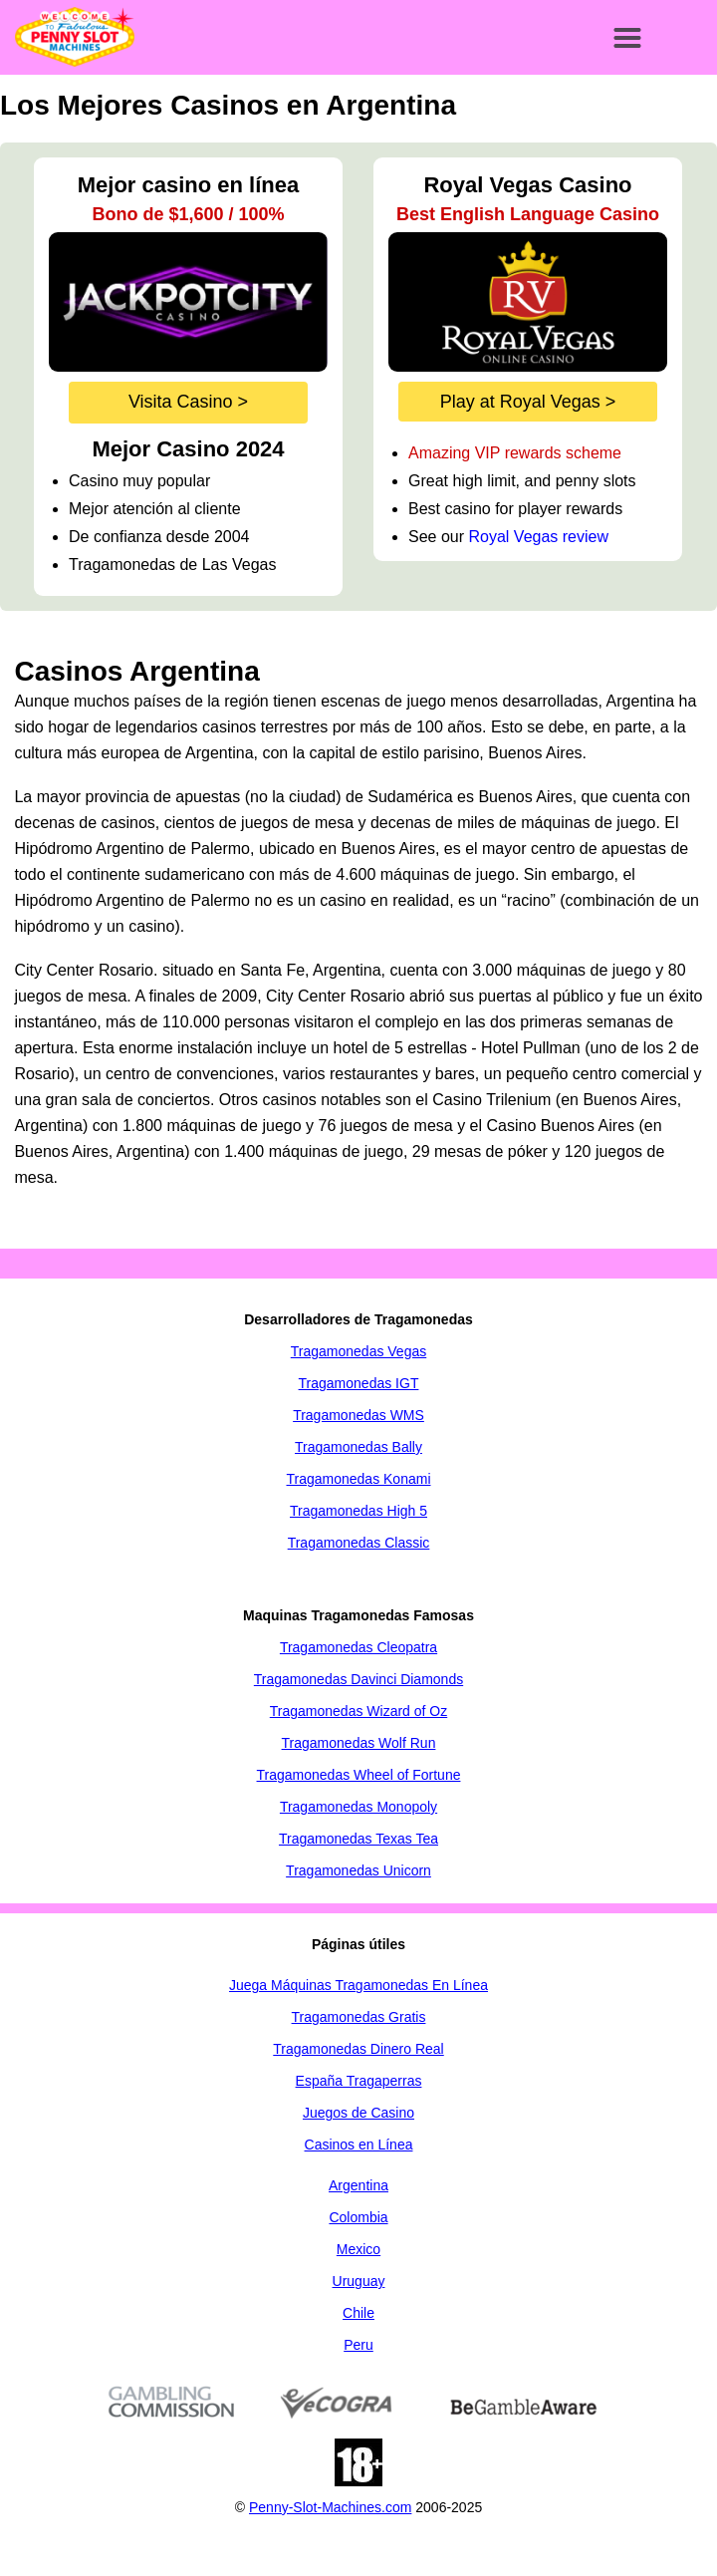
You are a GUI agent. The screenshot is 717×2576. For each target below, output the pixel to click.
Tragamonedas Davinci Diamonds (358, 1679)
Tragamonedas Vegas (358, 1351)
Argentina (358, 2185)
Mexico (358, 2249)
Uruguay (359, 2281)
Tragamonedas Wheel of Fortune (359, 1775)
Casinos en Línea (359, 2144)
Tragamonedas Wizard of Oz (358, 1711)
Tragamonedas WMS (358, 1415)
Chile (358, 2313)
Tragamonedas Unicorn (358, 1870)
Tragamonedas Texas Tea (358, 1839)
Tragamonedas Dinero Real (358, 2049)
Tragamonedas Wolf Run (359, 1743)
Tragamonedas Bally (358, 1447)
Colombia (358, 2217)
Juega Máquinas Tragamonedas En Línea (358, 1985)
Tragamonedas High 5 (358, 1511)
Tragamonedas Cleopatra (358, 1647)
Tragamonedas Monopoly (358, 1807)
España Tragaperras (359, 2081)
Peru (358, 2345)
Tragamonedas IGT (359, 1383)
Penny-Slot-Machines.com (330, 2507)
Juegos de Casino (358, 2113)
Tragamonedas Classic (359, 1543)
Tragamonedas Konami (358, 1479)
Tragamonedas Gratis (359, 2017)
